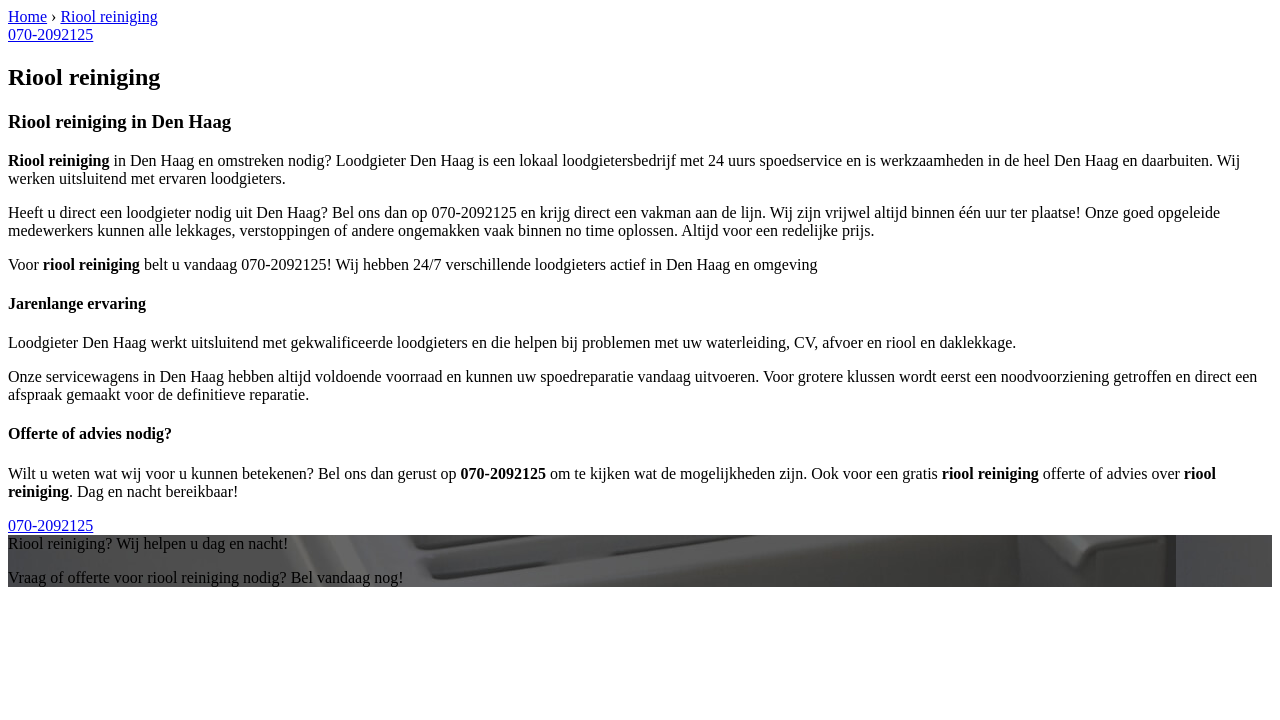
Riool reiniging (108, 16)
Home (27, 16)
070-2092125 (50, 34)
